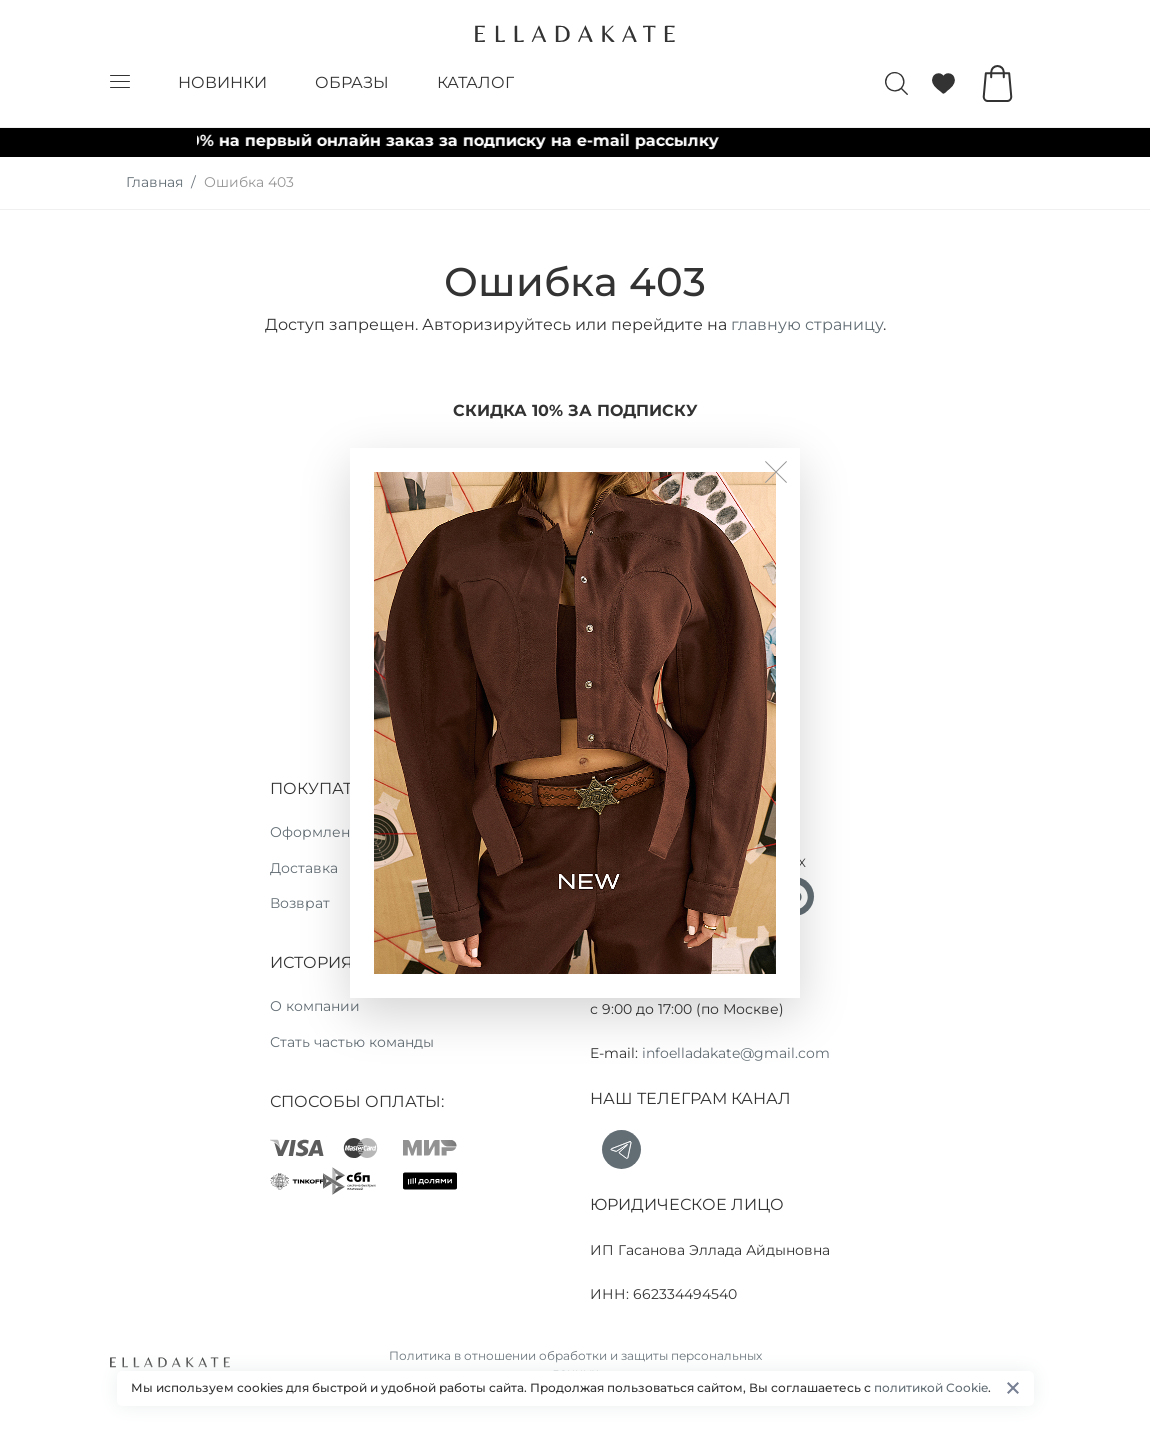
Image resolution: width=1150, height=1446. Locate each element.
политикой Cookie (931, 1387)
